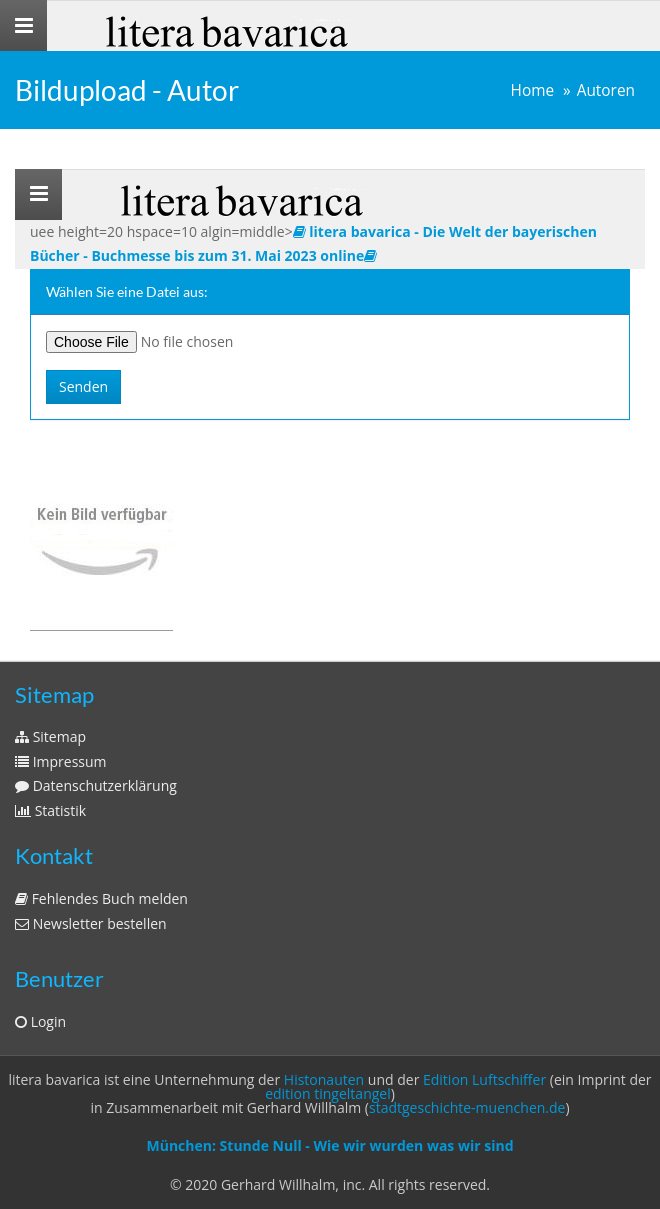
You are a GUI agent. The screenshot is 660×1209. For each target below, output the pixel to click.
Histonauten (324, 1079)
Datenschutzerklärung (96, 785)
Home (533, 90)
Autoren (606, 90)
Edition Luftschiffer (484, 1079)
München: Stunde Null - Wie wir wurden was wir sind (329, 1145)
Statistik (50, 810)
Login (40, 1021)
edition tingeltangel (328, 1093)
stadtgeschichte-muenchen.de (467, 1107)
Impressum (61, 761)
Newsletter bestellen (91, 923)
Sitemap (50, 736)
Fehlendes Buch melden (101, 898)
